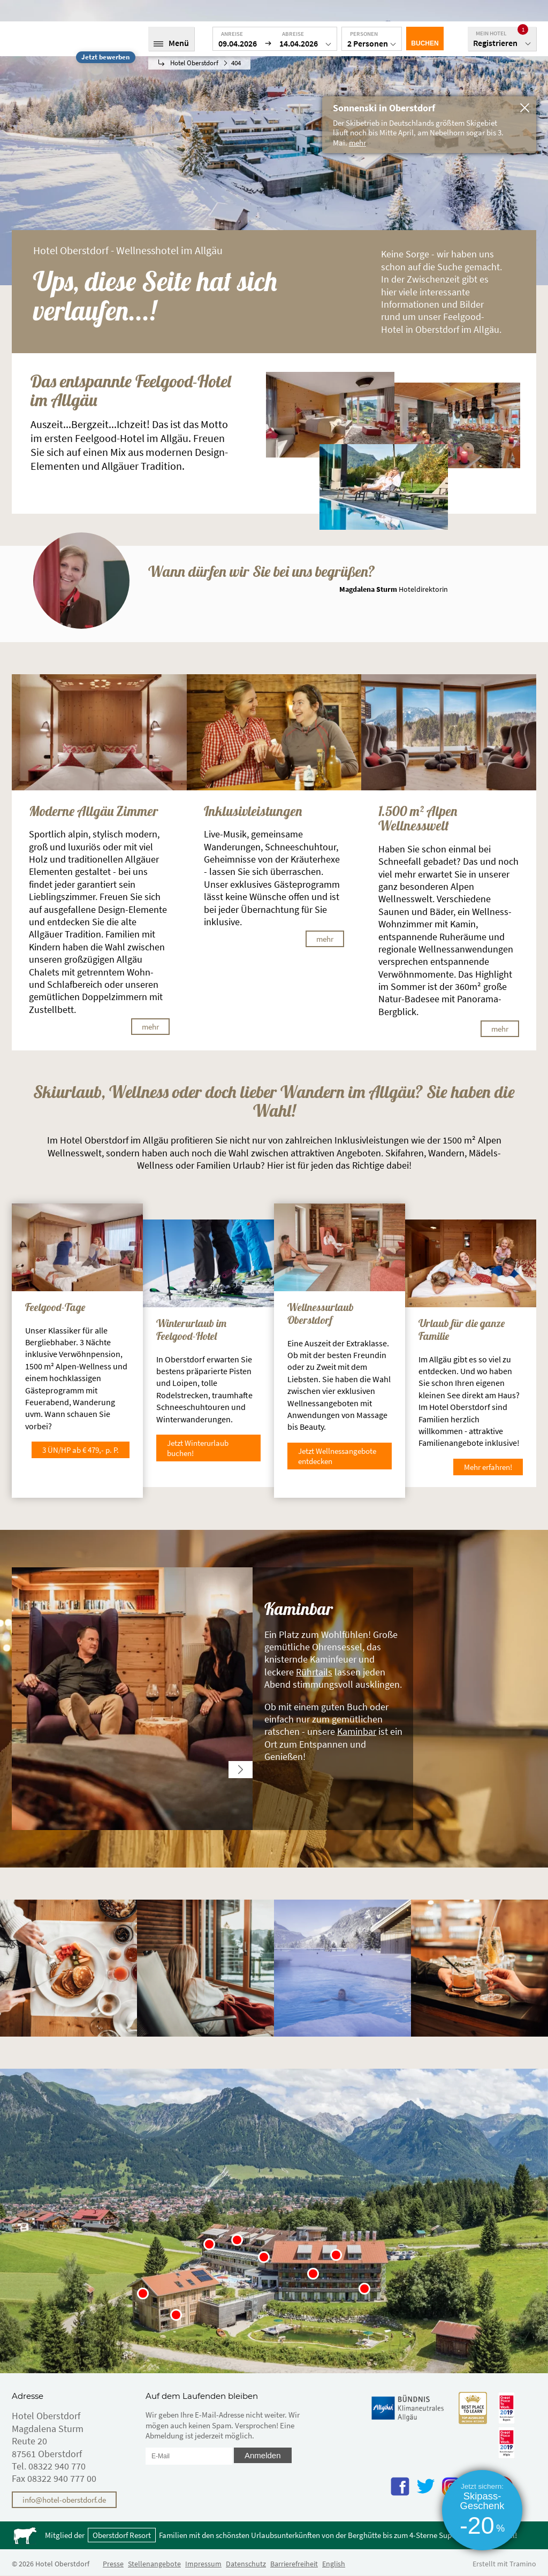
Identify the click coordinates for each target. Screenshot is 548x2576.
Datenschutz (246, 2564)
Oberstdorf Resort (122, 2535)
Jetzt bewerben (105, 57)
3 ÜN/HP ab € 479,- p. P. (80, 1450)
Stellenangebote (154, 2564)
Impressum (203, 2564)
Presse (113, 2564)
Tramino (522, 2564)
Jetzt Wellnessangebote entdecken (337, 1456)
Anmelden (263, 2455)
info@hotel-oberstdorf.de (64, 2500)
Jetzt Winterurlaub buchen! (198, 1448)
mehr (150, 1027)
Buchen (424, 43)
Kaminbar (356, 1731)
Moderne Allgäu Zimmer (93, 811)
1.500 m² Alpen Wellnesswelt (417, 818)
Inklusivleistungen (253, 811)
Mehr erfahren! (488, 1467)
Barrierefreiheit (294, 2564)
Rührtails (314, 1672)
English (333, 2564)
